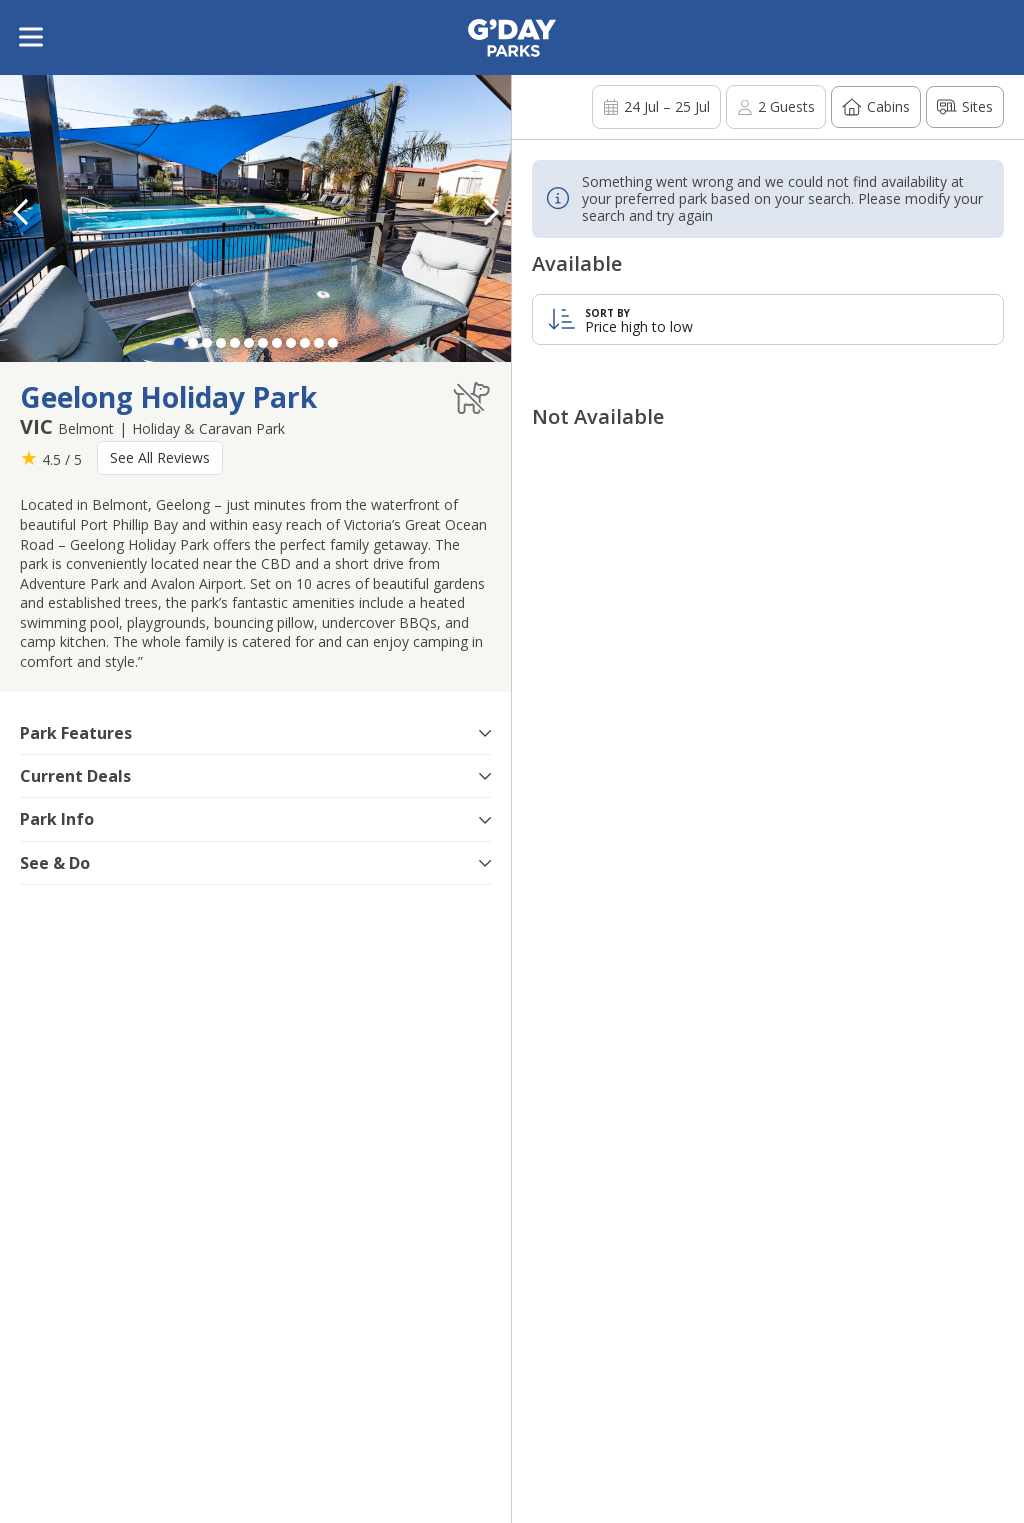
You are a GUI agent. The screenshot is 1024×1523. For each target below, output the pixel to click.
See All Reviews (160, 457)
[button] (491, 212)
